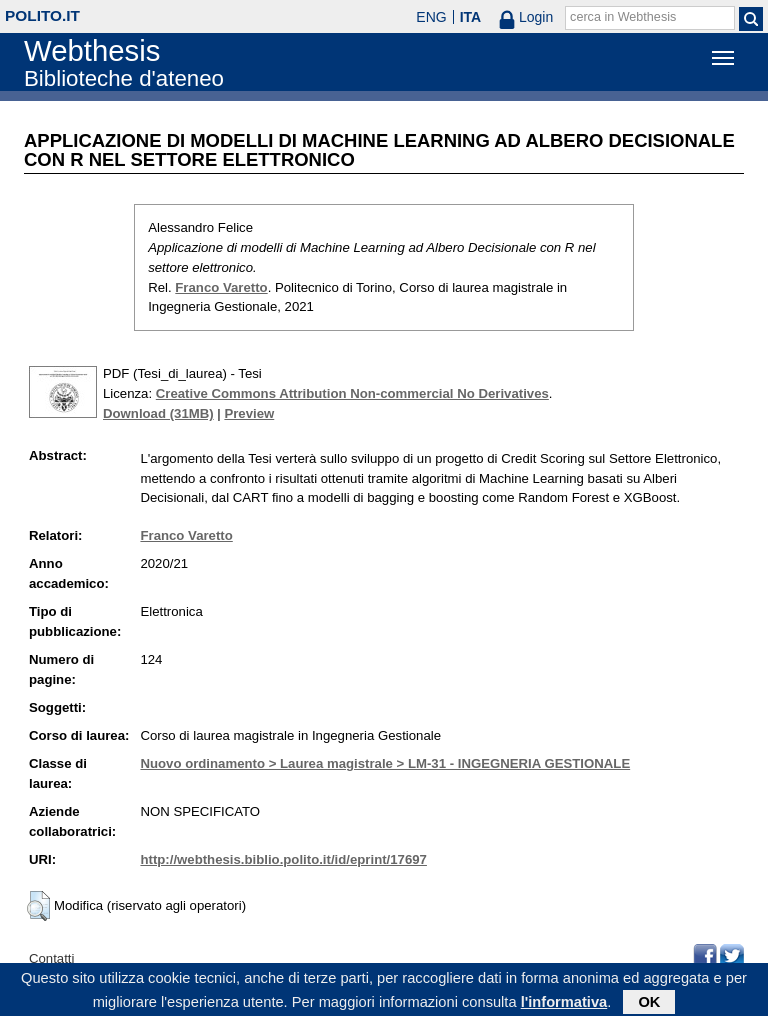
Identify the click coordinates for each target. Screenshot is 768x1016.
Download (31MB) (158, 413)
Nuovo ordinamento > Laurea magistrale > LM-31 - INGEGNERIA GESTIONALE (385, 763)
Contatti (51, 958)
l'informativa (564, 1005)
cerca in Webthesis (623, 17)
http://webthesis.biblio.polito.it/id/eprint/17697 (283, 859)
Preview (249, 413)
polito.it (42, 15)
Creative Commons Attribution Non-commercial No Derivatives (352, 393)
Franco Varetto (221, 287)
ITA (471, 17)
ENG (431, 17)
